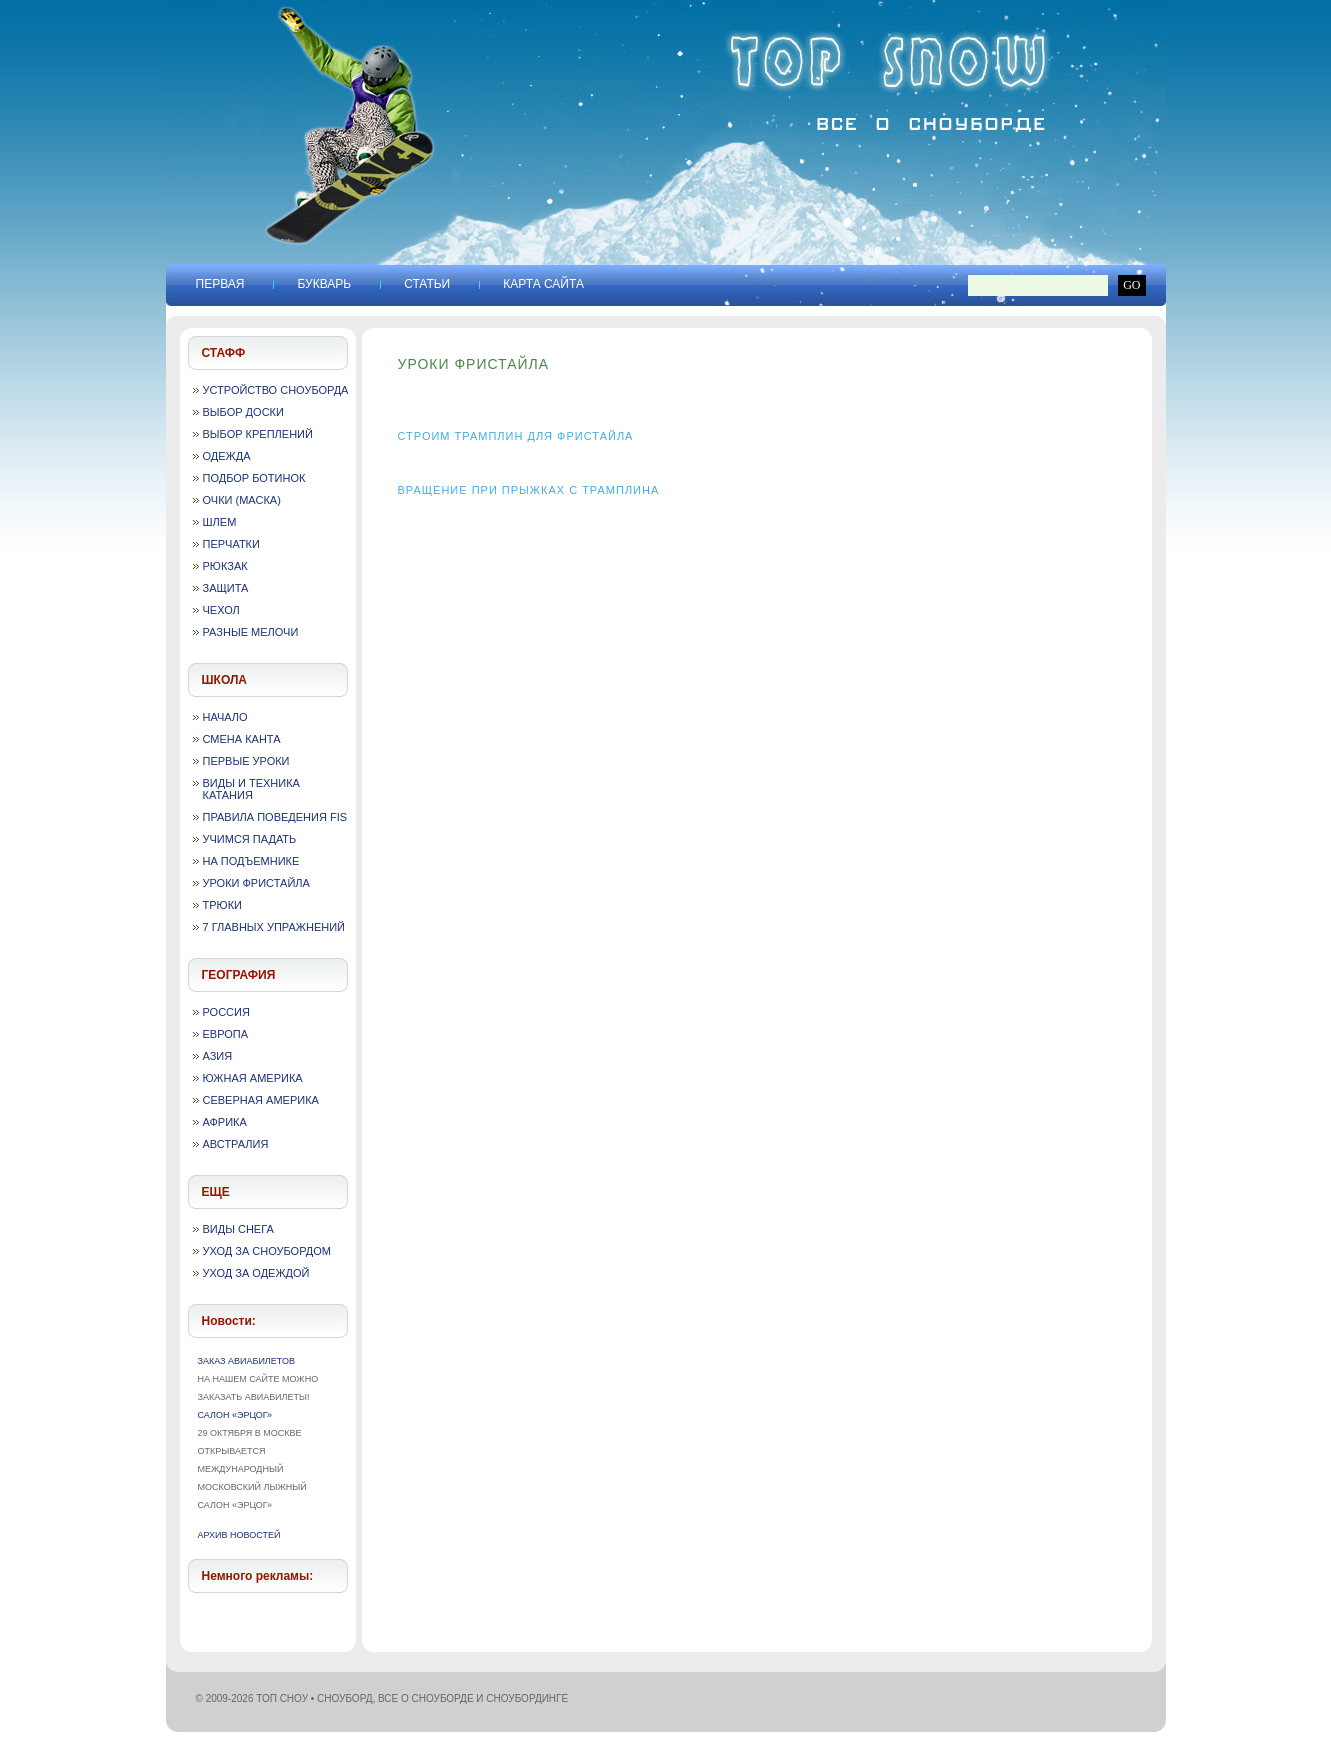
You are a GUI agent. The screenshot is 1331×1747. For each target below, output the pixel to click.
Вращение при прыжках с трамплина (529, 490)
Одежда (227, 456)
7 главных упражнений (274, 927)
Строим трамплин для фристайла (516, 436)
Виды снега (238, 1229)
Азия (218, 1056)
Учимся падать (250, 839)
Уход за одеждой (256, 1273)
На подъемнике (251, 861)
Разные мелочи (251, 632)
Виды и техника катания (251, 789)
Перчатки (231, 544)
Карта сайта (543, 284)
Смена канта (242, 739)
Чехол (221, 610)
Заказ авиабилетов (246, 1361)
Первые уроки (246, 761)
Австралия (236, 1144)
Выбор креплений (258, 434)
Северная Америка (261, 1100)
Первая (220, 284)
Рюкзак (225, 566)
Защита (226, 588)
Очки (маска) (242, 500)
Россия (226, 1012)
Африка (225, 1122)
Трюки (222, 905)
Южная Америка (253, 1078)
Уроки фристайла (256, 883)
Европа (226, 1034)
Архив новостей (239, 1535)
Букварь (324, 284)
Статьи (427, 284)
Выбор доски (243, 412)
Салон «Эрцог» (235, 1415)
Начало (225, 717)
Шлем (220, 522)
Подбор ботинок (254, 478)
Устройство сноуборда (276, 390)
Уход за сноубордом (267, 1251)
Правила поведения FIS (275, 817)
